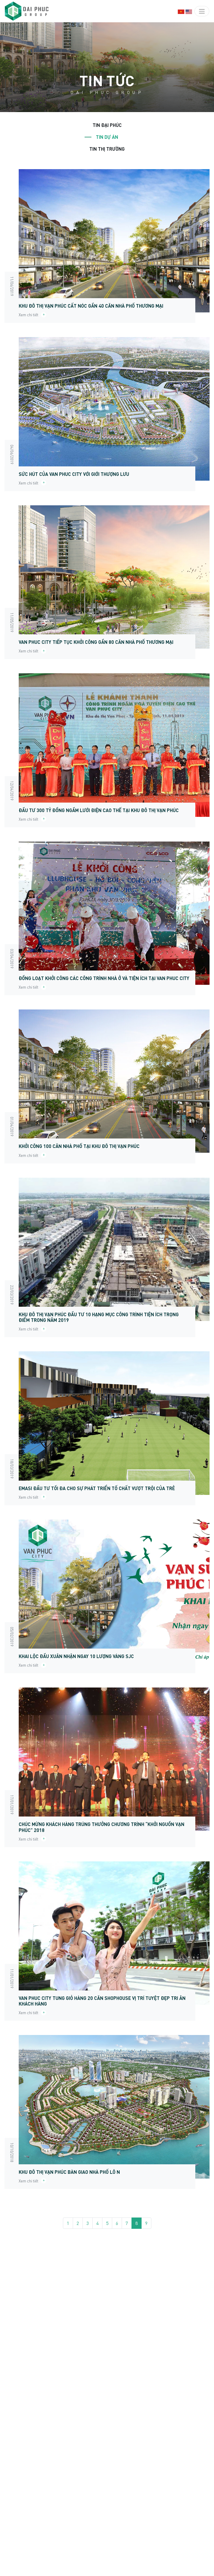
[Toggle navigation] (201, 11)
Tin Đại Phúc (107, 125)
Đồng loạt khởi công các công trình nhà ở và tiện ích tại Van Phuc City (104, 978)
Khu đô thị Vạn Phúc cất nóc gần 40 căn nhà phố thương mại (91, 306)
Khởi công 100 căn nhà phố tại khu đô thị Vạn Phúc (79, 1146)
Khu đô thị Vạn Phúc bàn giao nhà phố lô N (69, 2172)
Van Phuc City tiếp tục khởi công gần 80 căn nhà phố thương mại (96, 642)
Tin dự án (107, 137)
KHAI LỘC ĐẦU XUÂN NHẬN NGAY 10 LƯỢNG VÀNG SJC (76, 1656)
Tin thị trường (107, 149)
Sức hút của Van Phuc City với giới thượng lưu (74, 474)
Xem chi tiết (32, 314)
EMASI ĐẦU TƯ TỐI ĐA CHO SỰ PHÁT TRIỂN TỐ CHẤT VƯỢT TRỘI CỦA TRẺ (97, 1488)
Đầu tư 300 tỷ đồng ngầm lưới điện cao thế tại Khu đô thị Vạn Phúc (99, 810)
